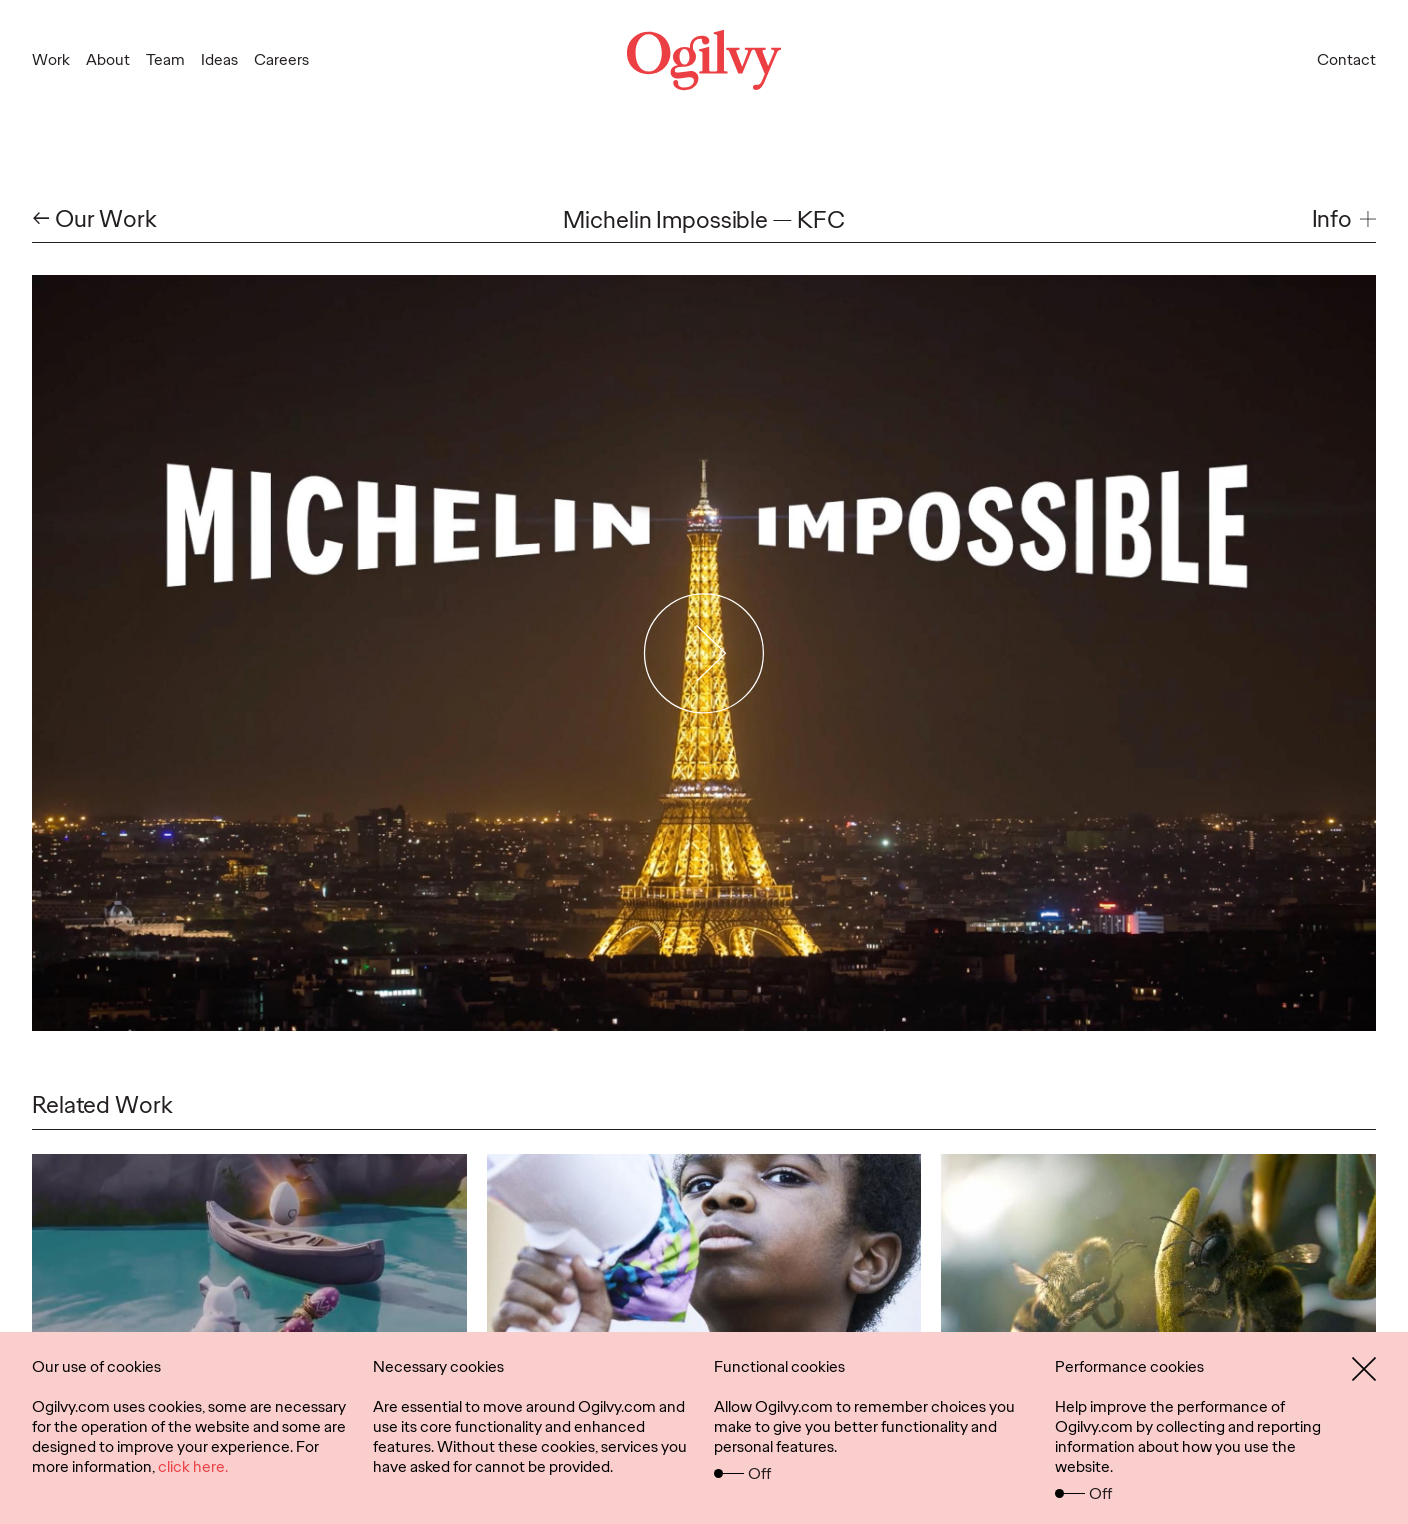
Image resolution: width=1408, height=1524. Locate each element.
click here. (193, 1466)
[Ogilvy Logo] (704, 60)
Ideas (219, 59)
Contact (1346, 59)
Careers (281, 59)
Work (51, 59)
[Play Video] (704, 653)
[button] (1344, 219)
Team (165, 59)
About (108, 59)
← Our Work (94, 219)
